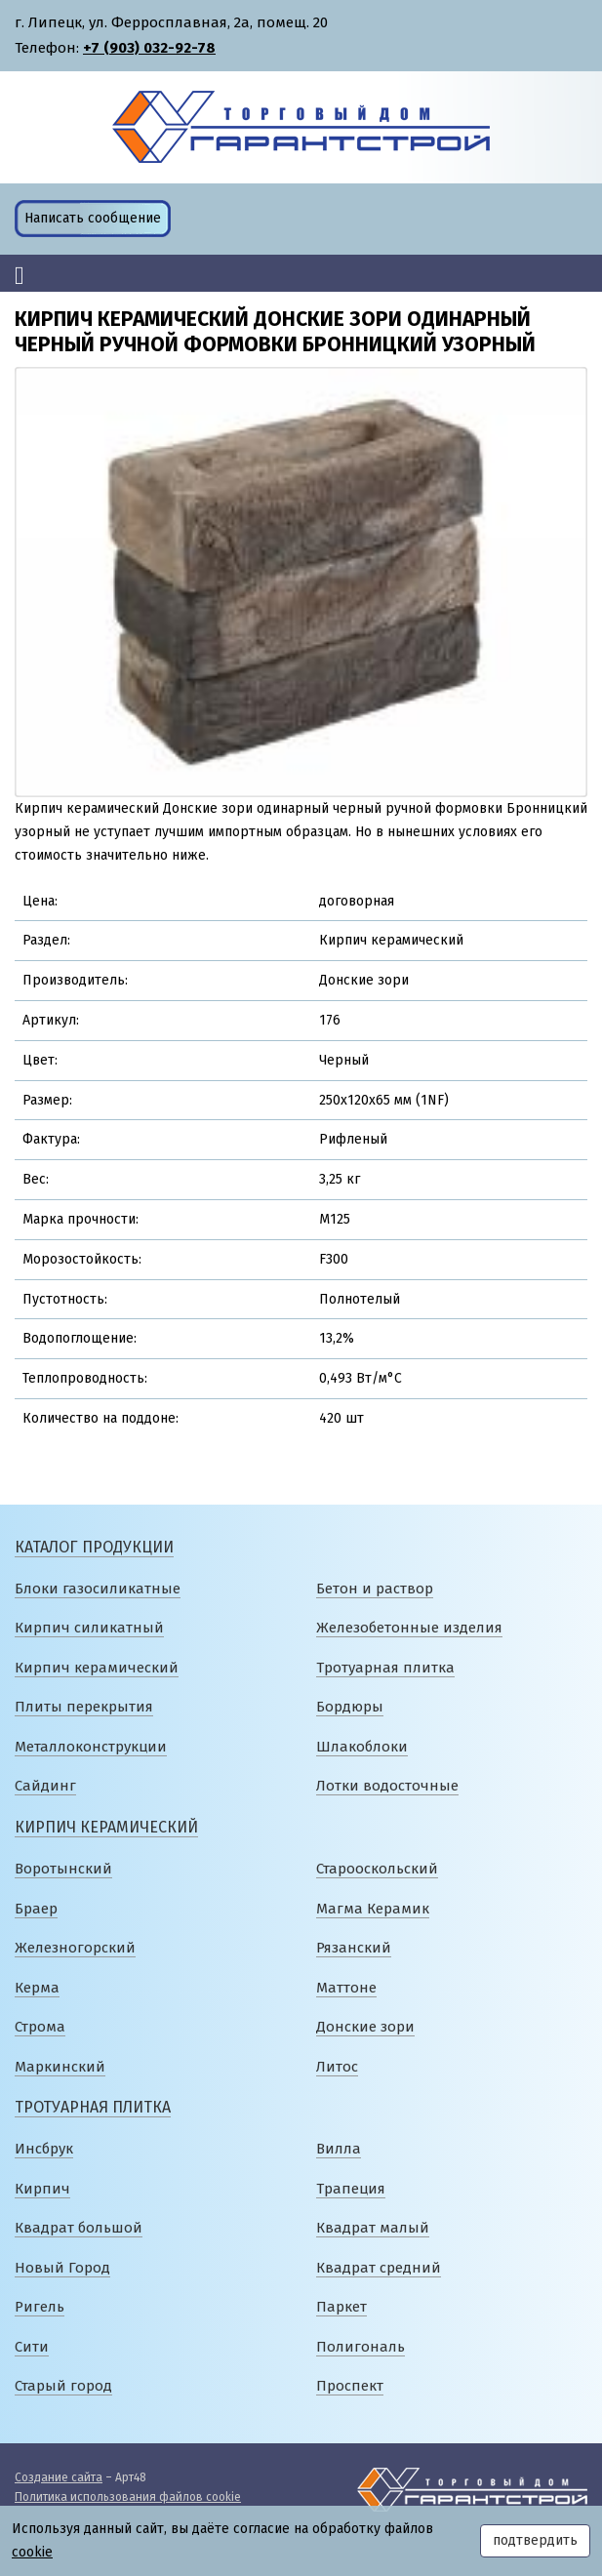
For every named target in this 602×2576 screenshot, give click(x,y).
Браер (36, 1908)
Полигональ (360, 2346)
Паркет (341, 2306)
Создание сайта (58, 2477)
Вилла (338, 2148)
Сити (32, 2346)
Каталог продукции (94, 1547)
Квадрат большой (78, 2227)
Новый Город (62, 2267)
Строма (40, 2026)
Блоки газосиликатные (98, 1588)
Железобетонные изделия (409, 1627)
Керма (37, 1987)
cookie (32, 2552)
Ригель (39, 2306)
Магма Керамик (372, 1908)
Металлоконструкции (91, 1746)
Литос (337, 2066)
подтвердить (535, 2540)
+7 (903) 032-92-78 (149, 48)
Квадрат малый (372, 2227)
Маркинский (60, 2066)
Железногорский (75, 1947)
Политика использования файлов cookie (128, 2497)
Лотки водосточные (387, 1785)
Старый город (63, 2386)
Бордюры (349, 1706)
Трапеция (350, 2188)
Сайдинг (45, 1785)
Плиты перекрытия (84, 1706)
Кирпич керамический (97, 1667)
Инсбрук (44, 2148)
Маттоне (346, 1987)
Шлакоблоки (362, 1746)
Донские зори (365, 2026)
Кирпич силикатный (89, 1627)
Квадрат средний (378, 2267)
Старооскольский (377, 1868)
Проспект (349, 2386)
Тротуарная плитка (385, 1667)
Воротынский (63, 1868)
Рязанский (353, 1947)
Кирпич (42, 2188)
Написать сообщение (92, 218)
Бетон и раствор (374, 1588)
